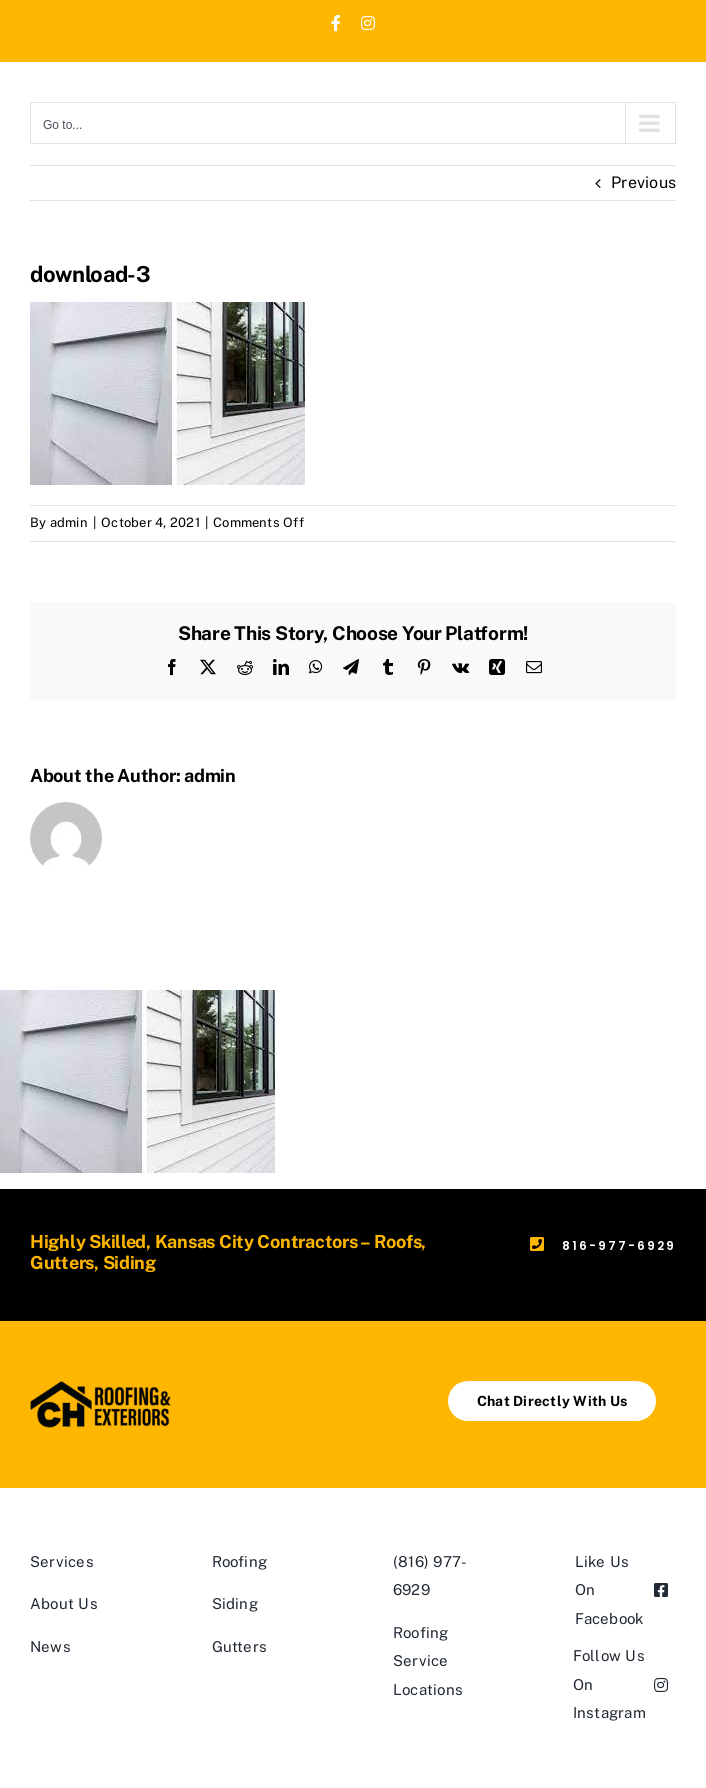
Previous (643, 182)
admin (69, 522)
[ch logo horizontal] (101, 1388)
